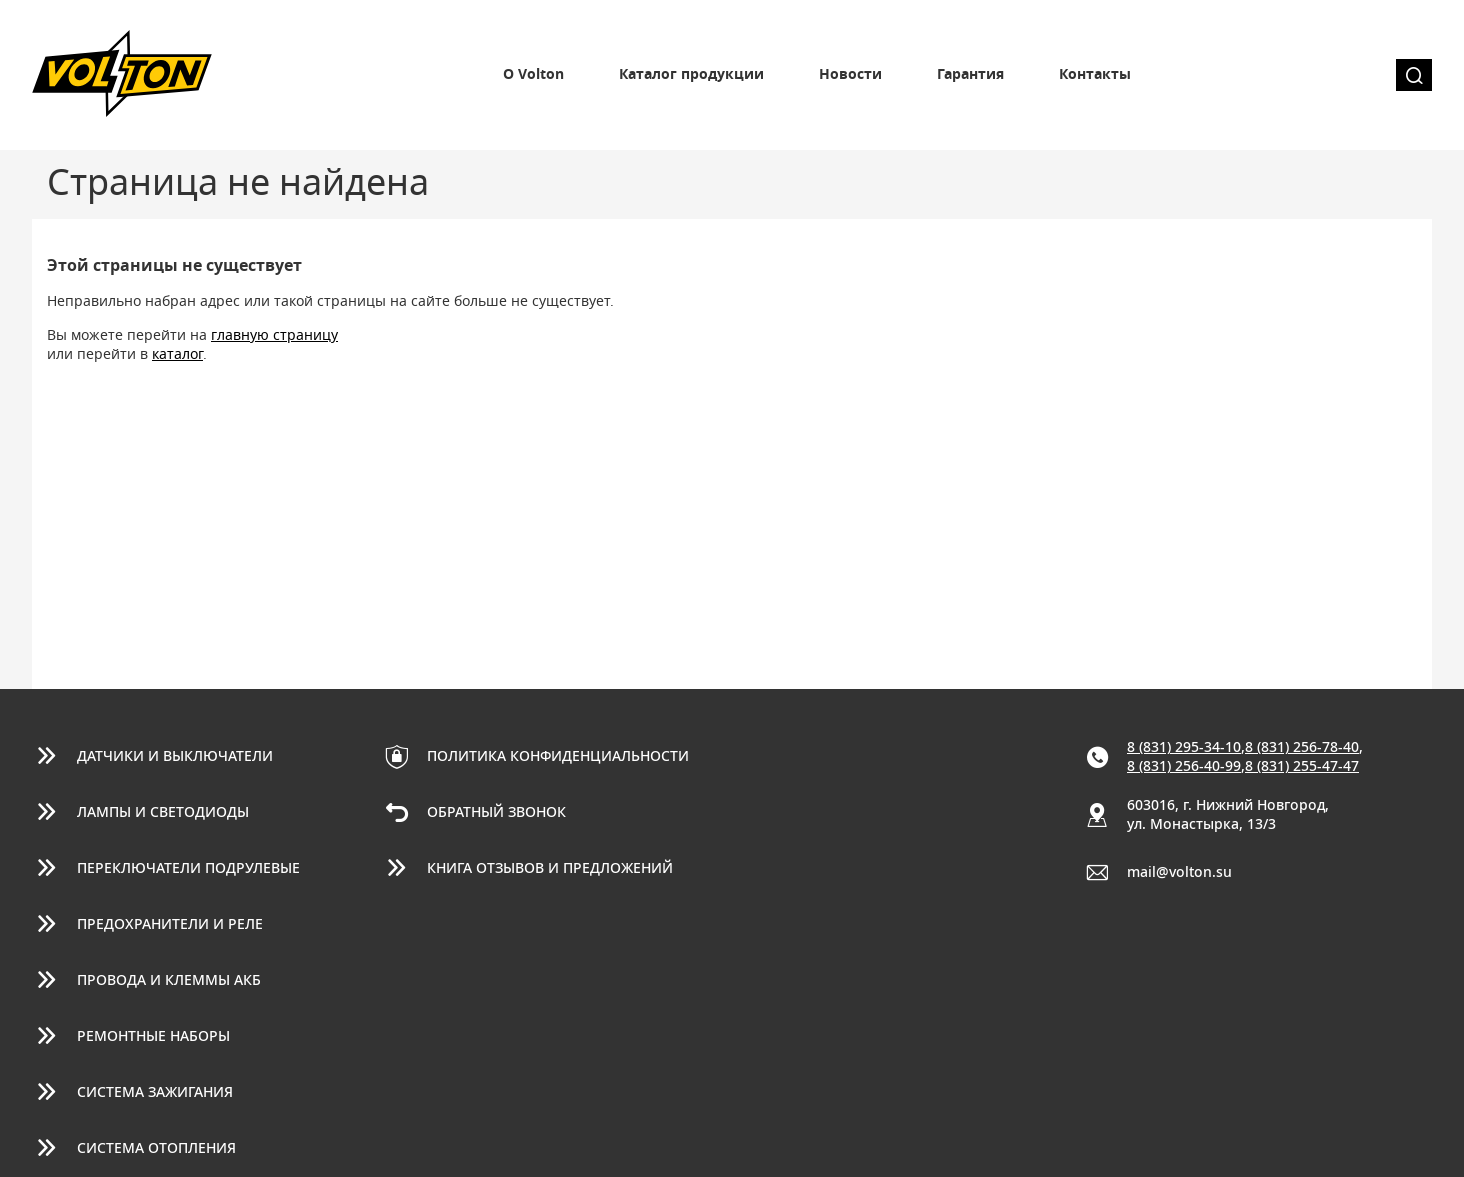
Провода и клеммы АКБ (169, 981)
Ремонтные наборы (153, 1037)
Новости (850, 75)
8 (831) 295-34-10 (1184, 748)
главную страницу (274, 336)
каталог (177, 355)
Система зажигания (155, 1093)
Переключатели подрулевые (188, 869)
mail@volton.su (1179, 873)
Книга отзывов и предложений (550, 869)
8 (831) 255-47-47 (1302, 767)
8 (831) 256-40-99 (1184, 767)
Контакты (1095, 75)
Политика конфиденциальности (558, 757)
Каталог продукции (691, 75)
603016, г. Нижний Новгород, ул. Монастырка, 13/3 (1228, 815)
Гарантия (970, 75)
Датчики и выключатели (175, 757)
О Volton (533, 75)
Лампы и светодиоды (163, 813)
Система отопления (156, 1149)
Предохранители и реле (170, 925)
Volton (122, 75)
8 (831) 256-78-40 (1302, 748)
